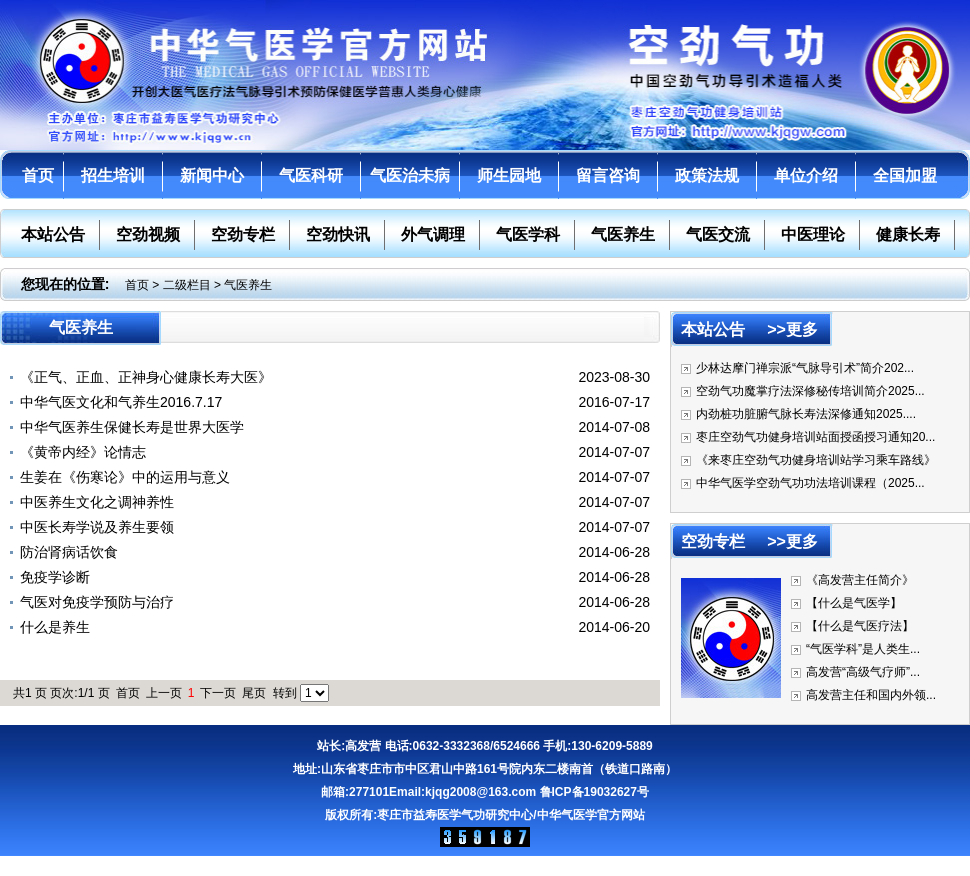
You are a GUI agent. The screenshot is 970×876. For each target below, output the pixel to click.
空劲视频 (148, 234)
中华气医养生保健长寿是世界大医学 (132, 427)
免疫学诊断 (55, 577)
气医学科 (528, 234)
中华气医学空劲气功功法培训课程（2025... (810, 483)
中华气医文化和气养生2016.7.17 (121, 402)
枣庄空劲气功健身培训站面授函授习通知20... (815, 437)
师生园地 (509, 175)
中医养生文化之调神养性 (97, 502)
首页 (38, 175)
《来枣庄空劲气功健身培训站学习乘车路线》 (816, 460)
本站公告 (53, 234)
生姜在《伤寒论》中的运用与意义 (125, 477)
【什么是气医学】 (854, 603)
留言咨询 (608, 175)
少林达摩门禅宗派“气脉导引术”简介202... (805, 368)
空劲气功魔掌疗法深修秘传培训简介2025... (810, 391)
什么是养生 (55, 627)
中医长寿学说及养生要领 (97, 527)
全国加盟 (905, 175)
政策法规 (707, 175)
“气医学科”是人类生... (863, 649)
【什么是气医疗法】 (860, 626)
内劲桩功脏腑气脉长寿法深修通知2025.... (806, 414)
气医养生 (623, 234)
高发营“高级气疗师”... (863, 672)
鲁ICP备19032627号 (594, 792)
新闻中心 (212, 175)
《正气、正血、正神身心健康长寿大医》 (146, 377)
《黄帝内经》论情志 (83, 452)
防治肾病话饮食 (69, 552)
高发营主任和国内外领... (871, 695)
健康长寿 (908, 234)
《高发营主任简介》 (860, 580)
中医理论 (813, 234)
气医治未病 (410, 175)
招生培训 (113, 175)
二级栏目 (187, 285)
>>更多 (792, 329)
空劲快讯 (338, 234)
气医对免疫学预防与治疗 (97, 602)
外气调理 (433, 234)
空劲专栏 (243, 234)
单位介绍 (806, 175)
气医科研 (311, 175)
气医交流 (718, 234)
